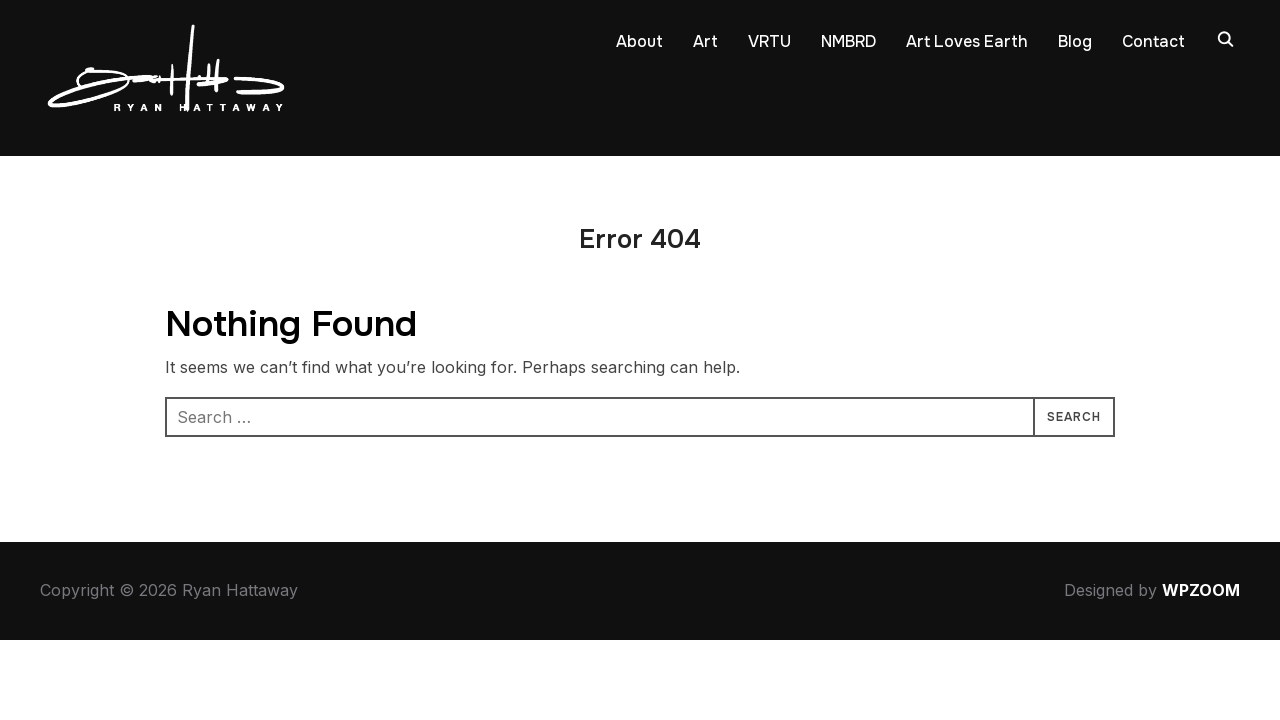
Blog (1075, 41)
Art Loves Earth (967, 41)
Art (705, 41)
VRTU (769, 41)
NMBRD (848, 41)
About (639, 41)
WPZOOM (1201, 590)
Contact (1153, 41)
